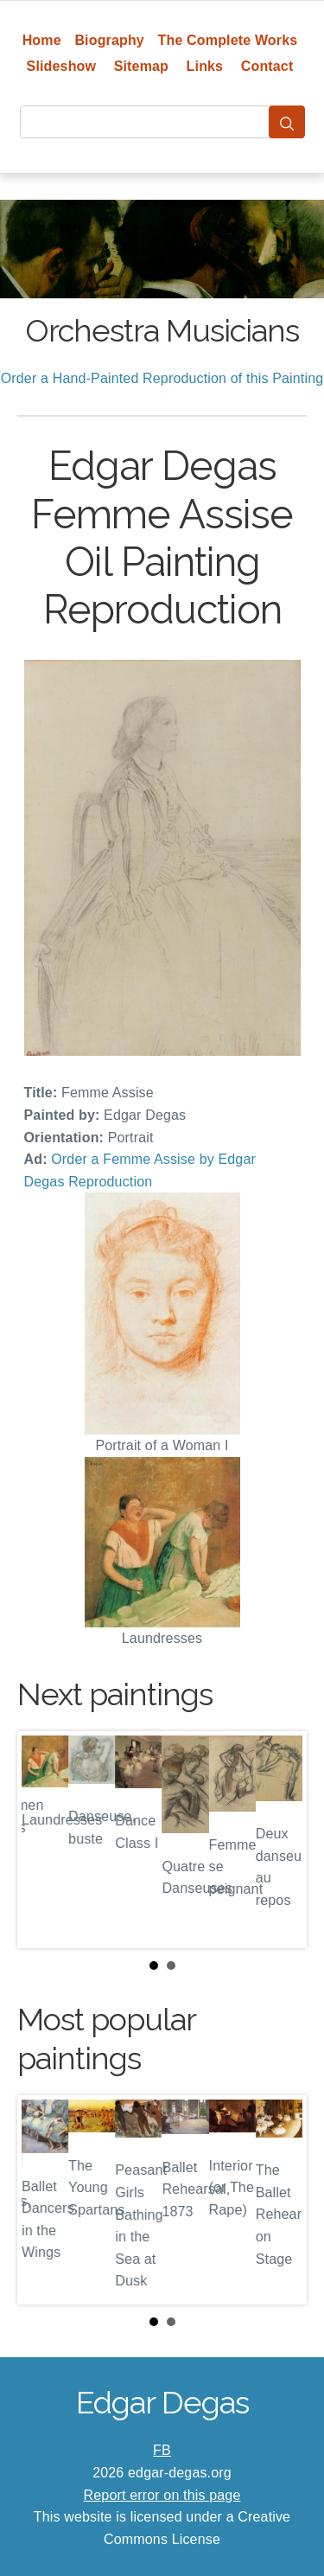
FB (162, 2450)
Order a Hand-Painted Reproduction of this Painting (162, 378)
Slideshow (62, 66)
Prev (44, 1840)
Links (205, 66)
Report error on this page (162, 2495)
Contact (267, 66)
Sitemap (141, 66)
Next (280, 1840)
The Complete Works (228, 40)
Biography (109, 40)
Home (41, 40)
